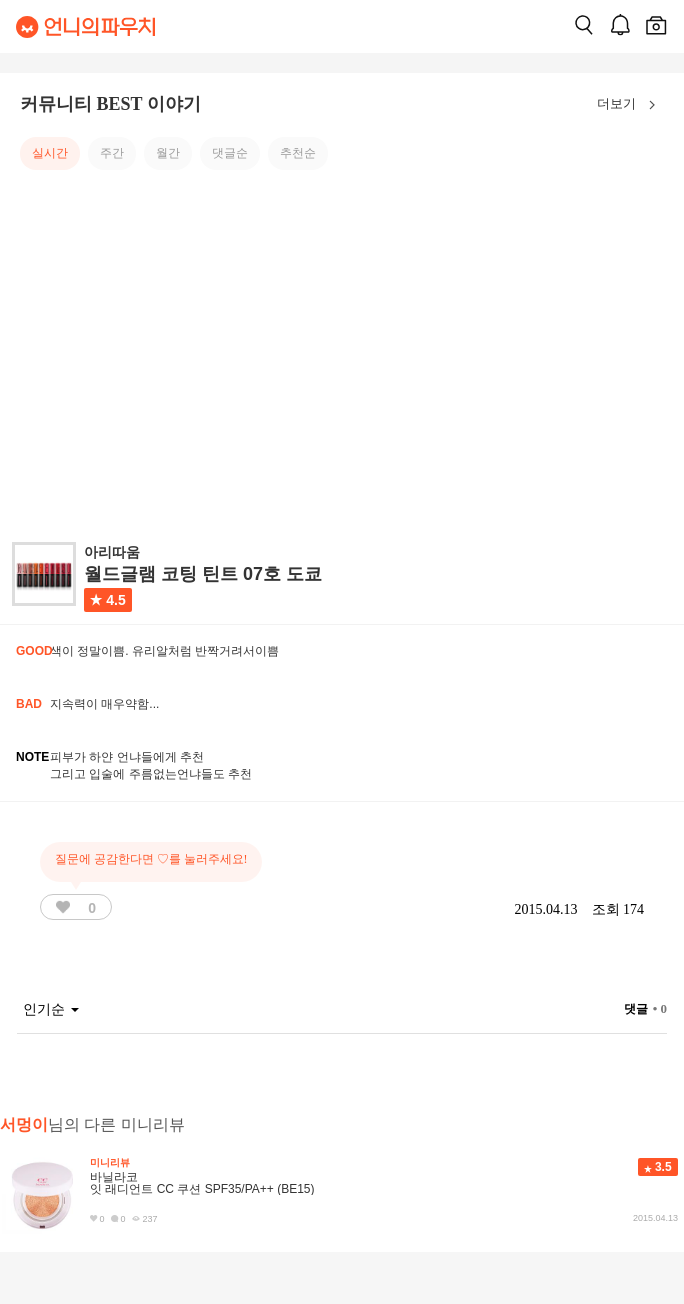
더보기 (630, 105)
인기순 (51, 1009)
